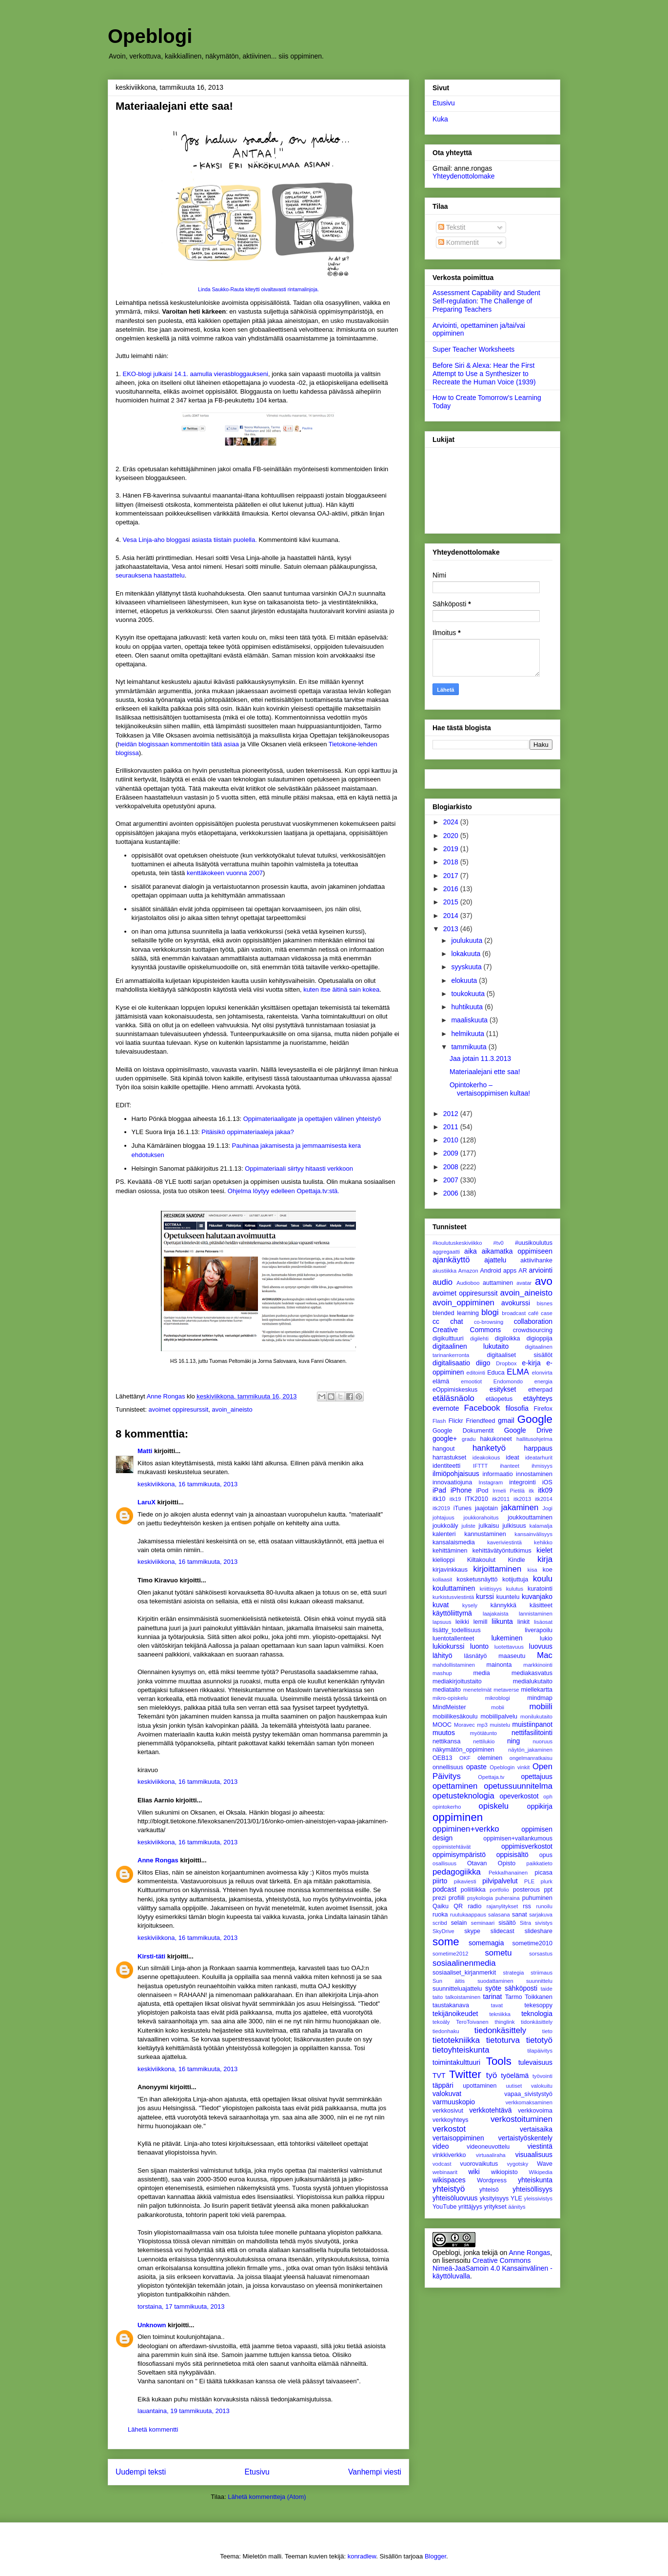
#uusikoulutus (533, 1242)
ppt (548, 1889)
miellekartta (536, 1689)
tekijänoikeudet (455, 2013)
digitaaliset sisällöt (519, 1355)
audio (442, 1282)
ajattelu (495, 1260)
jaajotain (486, 1508)
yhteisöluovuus (455, 2198)
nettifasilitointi (531, 1733)
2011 (451, 1127)
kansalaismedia (453, 1542)
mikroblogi (497, 1698)
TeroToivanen (472, 2022)
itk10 (439, 1499)
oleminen (489, 1758)
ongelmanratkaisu (531, 1758)
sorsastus (540, 1954)
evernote (445, 1408)
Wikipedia (541, 2172)
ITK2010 (476, 1499)
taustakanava (450, 2005)
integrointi (522, 1482)
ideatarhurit (538, 1457)
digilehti (479, 1338)
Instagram (491, 1482)
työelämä (515, 2075)
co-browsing (488, 1322)
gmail (506, 1420)
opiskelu (494, 1806)
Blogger (435, 2556)
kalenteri (444, 1534)
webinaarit (444, 2172)
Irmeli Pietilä (508, 1491)
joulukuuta (467, 940)
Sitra (525, 1923)
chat (456, 1321)
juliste (468, 1526)
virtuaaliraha (491, 2155)
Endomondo (508, 1381)
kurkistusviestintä (453, 1597)
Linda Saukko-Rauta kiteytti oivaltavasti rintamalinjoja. (258, 289)
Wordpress (492, 2180)
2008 (451, 1167)
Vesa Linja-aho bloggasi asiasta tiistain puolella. (189, 539)
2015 (451, 902)
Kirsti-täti (151, 1956)
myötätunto (483, 1733)
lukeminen (507, 1638)
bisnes (544, 1303)
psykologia (480, 1898)
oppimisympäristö (459, 1854)
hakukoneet (496, 1439)
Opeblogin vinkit (510, 1767)
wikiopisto (504, 2172)
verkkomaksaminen (529, 2102)
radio (474, 1906)
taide (546, 1989)
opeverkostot (518, 1796)
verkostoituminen (521, 2119)
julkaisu (489, 1525)
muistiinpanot (532, 1724)
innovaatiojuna (452, 1482)
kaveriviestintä (504, 1542)
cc (435, 1321)
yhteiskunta (535, 2180)
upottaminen (479, 2085)
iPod (482, 1490)
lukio (546, 1638)
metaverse (506, 1690)
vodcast (442, 2164)
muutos (443, 1733)
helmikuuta (468, 1034)
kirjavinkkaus (450, 1569)
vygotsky (518, 2164)
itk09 (545, 1490)
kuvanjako (537, 1596)
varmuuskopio (453, 2102)
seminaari (483, 1923)
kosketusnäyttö (477, 1579)
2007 (451, 1180)
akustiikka (444, 1271)
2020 (451, 835)
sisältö (507, 1922)
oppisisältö (512, 1854)
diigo (483, 1363)
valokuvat (446, 2093)
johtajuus (443, 1517)
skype (472, 1931)
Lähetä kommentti (153, 2429)
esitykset (503, 1389)
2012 (451, 1114)
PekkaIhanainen (508, 1873)
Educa (496, 1372)
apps (509, 1270)
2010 (451, 1140)
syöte (493, 1988)
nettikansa (446, 1741)
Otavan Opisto (491, 1863)
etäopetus (499, 1399)
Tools (498, 2061)
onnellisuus (447, 1767)
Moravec (464, 1725)
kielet (544, 1550)
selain (459, 1922)
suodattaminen (495, 1981)
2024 (451, 822)
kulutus (514, 1589)
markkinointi (537, 1665)
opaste (476, 1767)
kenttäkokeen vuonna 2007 (225, 873)
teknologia (536, 2013)
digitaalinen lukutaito (470, 1346)
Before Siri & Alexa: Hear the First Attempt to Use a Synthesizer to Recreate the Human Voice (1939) (484, 373)
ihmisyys (541, 1466)
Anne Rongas (158, 1860)
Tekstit (451, 227)
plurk (546, 1881)
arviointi (540, 1270)
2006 (451, 1193)
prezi (439, 1898)
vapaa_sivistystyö (528, 2094)
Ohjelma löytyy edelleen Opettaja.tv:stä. (283, 1191)
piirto (439, 1881)
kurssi (485, 1596)
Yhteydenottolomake (463, 176)
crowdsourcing (532, 1330)
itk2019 (441, 1508)
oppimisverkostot (526, 1846)
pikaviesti (465, 1881)
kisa (532, 1570)
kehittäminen (449, 1550)
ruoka (440, 1914)
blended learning (455, 1313)
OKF (465, 1758)
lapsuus (442, 1622)
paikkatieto (540, 1863)
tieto (547, 2031)
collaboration (533, 1321)
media (481, 1673)
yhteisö (489, 2189)
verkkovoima (535, 2110)
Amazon (468, 1271)
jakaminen (520, 1507)
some (445, 1942)
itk (531, 1491)
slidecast (502, 1931)
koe (547, 1569)
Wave (544, 2163)
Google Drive (528, 1430)
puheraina (507, 1898)
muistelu (500, 1725)
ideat (512, 1457)
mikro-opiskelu (450, 1698)
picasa (543, 1872)
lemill (480, 1621)
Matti (145, 1451)
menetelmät (477, 1690)
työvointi (542, 2076)
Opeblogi (150, 36)
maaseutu (511, 1656)
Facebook (482, 1408)
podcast (444, 1889)
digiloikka (507, 1338)
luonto (479, 1646)
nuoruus (542, 1741)
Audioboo (467, 1283)
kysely (469, 1605)
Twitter (465, 2074)
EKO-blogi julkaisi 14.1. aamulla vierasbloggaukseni (195, 374)
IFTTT (480, 1466)
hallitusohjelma (534, 1439)
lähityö (442, 1655)
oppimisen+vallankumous (517, 1838)
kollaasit (442, 1579)
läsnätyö (475, 1656)
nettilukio (483, 1741)
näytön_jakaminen (530, 1750)
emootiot (471, 1381)
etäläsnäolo (453, 1398)
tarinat (492, 1996)
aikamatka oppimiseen (517, 1251)
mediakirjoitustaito (457, 1681)
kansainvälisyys (533, 1534)
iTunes (462, 1508)
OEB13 (442, 1758)
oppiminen (457, 1817)
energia (543, 1381)
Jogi (547, 1508)
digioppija (539, 1338)
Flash (439, 1421)
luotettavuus (509, 1647)
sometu (498, 1952)
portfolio (499, 1890)
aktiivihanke (536, 1260)
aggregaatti (446, 1252)
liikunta (502, 1621)
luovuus (540, 1646)
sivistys (543, 1923)
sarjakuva (540, 1914)
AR (522, 1270)
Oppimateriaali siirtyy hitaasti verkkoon (299, 1168)
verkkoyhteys (450, 2120)
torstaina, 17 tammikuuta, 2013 (181, 2306)
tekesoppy (538, 2005)
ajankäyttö (451, 1259)
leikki (462, 1621)
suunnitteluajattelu (457, 1988)
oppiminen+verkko (465, 1829)
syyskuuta (467, 967)
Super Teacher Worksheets (473, 349)
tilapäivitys (539, 2051)
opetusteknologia (463, 1795)
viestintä (540, 2146)
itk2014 (543, 1499)
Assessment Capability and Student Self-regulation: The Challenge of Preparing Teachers (486, 301)
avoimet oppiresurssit (178, 1409)
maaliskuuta (470, 1020)
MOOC (442, 1724)
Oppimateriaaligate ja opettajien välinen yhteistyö (312, 1118)
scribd (439, 1923)
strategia (513, 1973)
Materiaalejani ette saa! (485, 1072)
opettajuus (536, 1776)
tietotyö (539, 2040)
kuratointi (540, 1588)
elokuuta (465, 980)
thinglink (505, 2022)
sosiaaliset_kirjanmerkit (464, 1972)
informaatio (497, 1474)
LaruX (147, 1502)
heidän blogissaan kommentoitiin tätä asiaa (178, 744)
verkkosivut (447, 2110)
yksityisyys (494, 2198)
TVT (438, 2075)
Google (534, 1419)
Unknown (152, 2325)
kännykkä (503, 1605)
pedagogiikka (456, 1872)
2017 (451, 875)
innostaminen (534, 1474)
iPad (439, 1490)
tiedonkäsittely (500, 2030)
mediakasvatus (531, 1673)
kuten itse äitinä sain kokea (341, 989)
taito (437, 1997)
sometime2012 (450, 1954)
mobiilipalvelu (498, 1716)
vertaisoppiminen (458, 2138)
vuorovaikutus (479, 2163)
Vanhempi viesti (374, 2472)
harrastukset (449, 1457)
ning (513, 1741)
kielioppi (443, 1560)
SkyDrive (443, 1931)
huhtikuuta (468, 1007)
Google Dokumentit (462, 1430)
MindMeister (449, 1707)
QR (458, 1906)
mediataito (446, 1689)
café (533, 1313)
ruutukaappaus (468, 1914)
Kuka (440, 119)
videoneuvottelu (488, 2146)
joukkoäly (445, 1525)
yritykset (495, 2206)
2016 (451, 889)
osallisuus (444, 1863)
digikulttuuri (448, 1338)
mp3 (482, 1725)
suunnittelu (539, 1981)
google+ (444, 1438)
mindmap (539, 1698)
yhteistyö (448, 2189)
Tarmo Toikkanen (528, 1997)
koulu (542, 1578)
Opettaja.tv (491, 1777)
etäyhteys (537, 1398)
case (546, 1313)
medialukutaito (532, 1681)
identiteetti (446, 1465)
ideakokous (486, 1457)
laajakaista (496, 1614)
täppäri (442, 2085)
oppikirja (539, 1806)
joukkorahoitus (480, 1517)
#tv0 (498, 1243)
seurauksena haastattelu (150, 575)
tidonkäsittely (536, 2022)
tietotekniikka (456, 2040)
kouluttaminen (453, 1588)
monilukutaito (536, 1716)
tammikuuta (469, 1047)
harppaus (538, 1448)
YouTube (444, 2206)
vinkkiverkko (449, 2155)
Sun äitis (448, 1981)
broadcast (514, 1313)
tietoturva (503, 2040)
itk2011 (501, 1499)
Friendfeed (480, 1421)
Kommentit (458, 242)
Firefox (543, 1408)
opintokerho (446, 1807)
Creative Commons (466, 1330)
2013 (451, 929)
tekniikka (500, 2014)
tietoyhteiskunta (461, 2050)
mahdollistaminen (453, 1665)
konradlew (362, 2556)
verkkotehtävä (490, 2110)
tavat (497, 2005)
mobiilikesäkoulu (454, 1716)
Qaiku (440, 1906)
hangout (443, 1448)
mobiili (540, 1706)
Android (490, 1270)
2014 (451, 915)
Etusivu (257, 2472)
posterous (526, 1889)
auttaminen (498, 1282)
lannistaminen (535, 1614)
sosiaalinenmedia (464, 1963)
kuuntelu (508, 1597)
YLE (516, 2198)
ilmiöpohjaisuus (455, 1474)
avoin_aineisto (232, 1409)
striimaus (541, 1973)
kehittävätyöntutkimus (501, 1550)
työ (491, 2075)
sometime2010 (532, 1943)
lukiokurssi (448, 1646)
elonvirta (542, 1373)
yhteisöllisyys (532, 2189)
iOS (547, 1482)
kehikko (543, 1542)
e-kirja (531, 1363)
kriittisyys (491, 1589)
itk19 (455, 1499)
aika (470, 1251)
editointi (475, 1373)
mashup (442, 1673)
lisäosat (543, 1622)
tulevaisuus (535, 2062)
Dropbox (506, 1363)
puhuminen (537, 1898)
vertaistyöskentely (525, 2138)
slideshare (538, 1931)
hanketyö (489, 1448)
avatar (523, 1283)
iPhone (461, 1490)
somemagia (486, 1943)
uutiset (514, 2086)
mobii (497, 1707)
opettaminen (454, 1786)
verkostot (449, 2129)
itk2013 (522, 1499)
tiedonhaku (445, 2031)
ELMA (518, 1372)
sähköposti (521, 1988)
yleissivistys (538, 2198)
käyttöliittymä (452, 1613)
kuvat (440, 1605)
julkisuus (514, 1525)
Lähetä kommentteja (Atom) (267, 2496)
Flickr (456, 1421)
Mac (544, 1655)
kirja (544, 1559)
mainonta (499, 1664)
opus (545, 1855)
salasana (499, 1914)
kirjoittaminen (497, 1569)
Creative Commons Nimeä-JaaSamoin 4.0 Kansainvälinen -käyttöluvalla (492, 2268)
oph (547, 1796)
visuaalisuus (533, 2154)
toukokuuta (468, 994)
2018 (451, 862)
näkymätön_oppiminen (463, 1749)
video (440, 2146)
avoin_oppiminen (463, 1302)
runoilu (544, 1906)
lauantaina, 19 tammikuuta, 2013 (184, 2411)
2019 (451, 849)
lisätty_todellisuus (456, 1630)
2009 (451, 1153)
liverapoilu (538, 1630)
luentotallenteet (453, 1638)
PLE (529, 1881)
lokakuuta (466, 954)
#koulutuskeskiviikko (457, 1243)
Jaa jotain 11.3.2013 (480, 1058)
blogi (489, 1312)
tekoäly (441, 2022)
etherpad (540, 1389)
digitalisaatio (451, 1363)
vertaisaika (536, 2129)
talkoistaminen (463, 1997)
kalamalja (541, 1526)
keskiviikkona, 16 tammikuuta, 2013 (187, 1484)
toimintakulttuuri (456, 2062)
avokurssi (515, 1303)
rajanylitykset (502, 1906)
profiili (457, 1898)
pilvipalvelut (499, 1881)
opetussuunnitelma (518, 1786)
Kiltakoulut (481, 1560)
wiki (473, 2172)
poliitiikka (473, 1889)
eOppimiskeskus (454, 1389)
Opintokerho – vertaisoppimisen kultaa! (490, 1089)
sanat (519, 1914)
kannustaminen (485, 1534)
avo (543, 1281)
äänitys (516, 2207)
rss (527, 1906)
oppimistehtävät (451, 1847)
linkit (523, 1621)
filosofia (517, 1408)
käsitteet (541, 1605)
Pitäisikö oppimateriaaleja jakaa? (247, 1132)
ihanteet (509, 1466)
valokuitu (541, 2086)
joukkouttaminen (530, 1517)
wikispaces (449, 2180)
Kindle (516, 1560)
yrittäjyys (470, 2206)
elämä (440, 1381)
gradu (469, 1439)
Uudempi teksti (141, 2472)
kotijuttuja (515, 1579)
